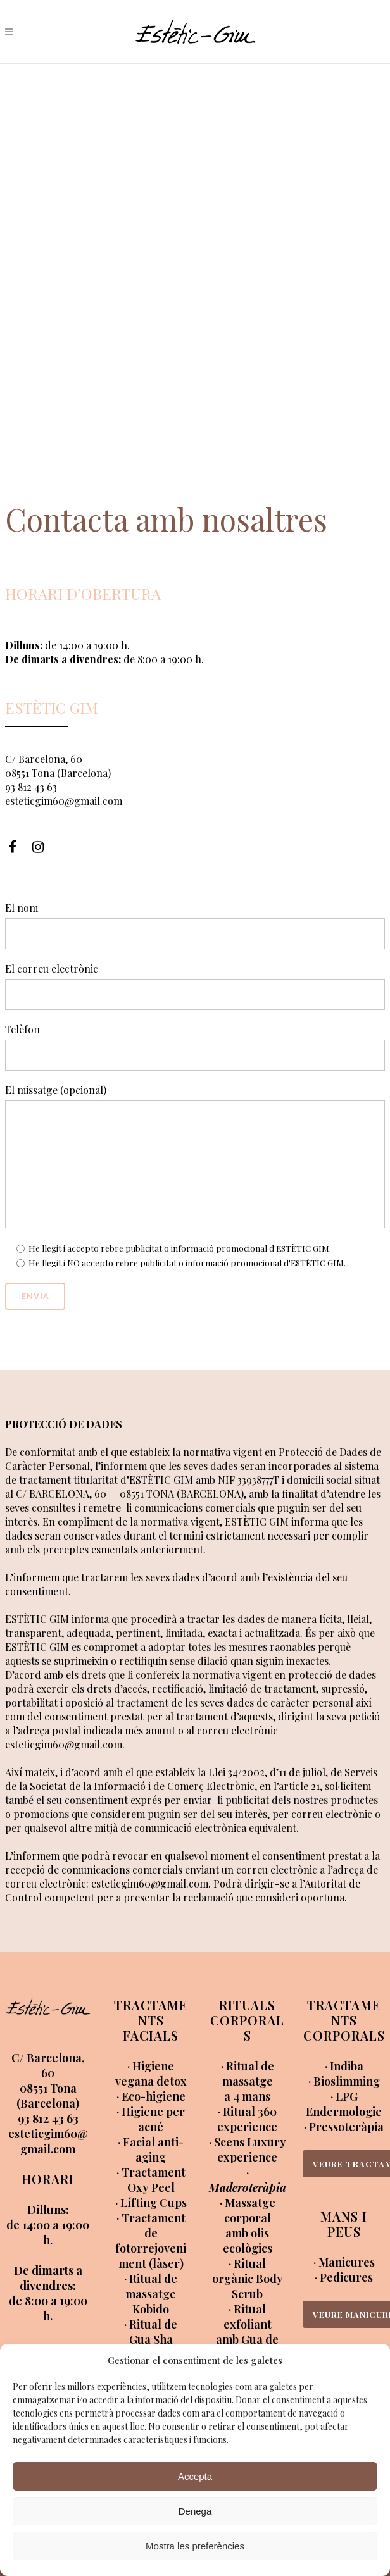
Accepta (195, 2476)
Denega (195, 2511)
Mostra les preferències (195, 2546)
